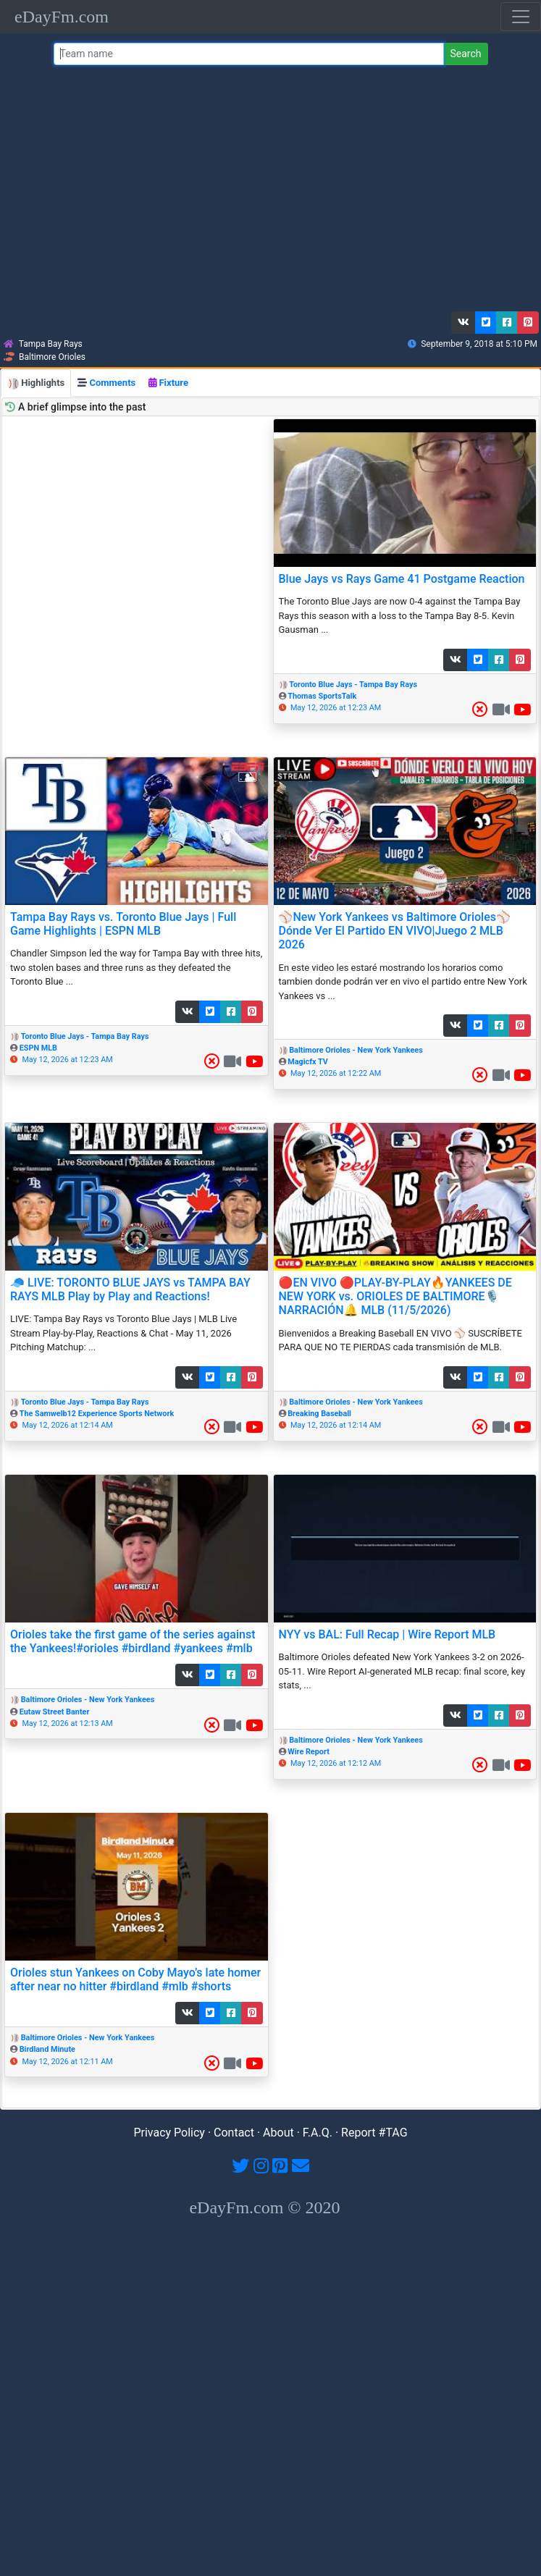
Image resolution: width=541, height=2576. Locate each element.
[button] (463, 322)
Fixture (168, 382)
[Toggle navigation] (520, 16)
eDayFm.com (61, 16)
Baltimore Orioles (52, 357)
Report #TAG (374, 2132)
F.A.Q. (317, 2132)
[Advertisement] (268, 192)
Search (465, 53)
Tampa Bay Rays (51, 344)
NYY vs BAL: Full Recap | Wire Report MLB (387, 1634)
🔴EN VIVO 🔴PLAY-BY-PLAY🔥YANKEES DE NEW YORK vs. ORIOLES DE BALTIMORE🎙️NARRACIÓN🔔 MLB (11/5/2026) (395, 1296)
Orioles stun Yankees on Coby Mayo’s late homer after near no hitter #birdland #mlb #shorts (135, 1979)
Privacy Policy (169, 2132)
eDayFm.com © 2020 (264, 2207)
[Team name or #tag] (249, 54)
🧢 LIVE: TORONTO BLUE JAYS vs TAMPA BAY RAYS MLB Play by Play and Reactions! (130, 1289)
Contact (234, 2132)
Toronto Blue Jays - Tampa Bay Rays (353, 684)
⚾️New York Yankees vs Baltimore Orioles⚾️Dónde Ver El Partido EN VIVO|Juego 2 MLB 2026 (395, 930)
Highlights (35, 383)
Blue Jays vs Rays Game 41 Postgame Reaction (402, 579)
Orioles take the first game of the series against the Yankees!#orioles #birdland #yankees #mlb (133, 1641)
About (278, 2132)
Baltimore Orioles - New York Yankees (356, 1050)
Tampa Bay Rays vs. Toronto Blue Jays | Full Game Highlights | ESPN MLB (123, 924)
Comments (106, 382)
